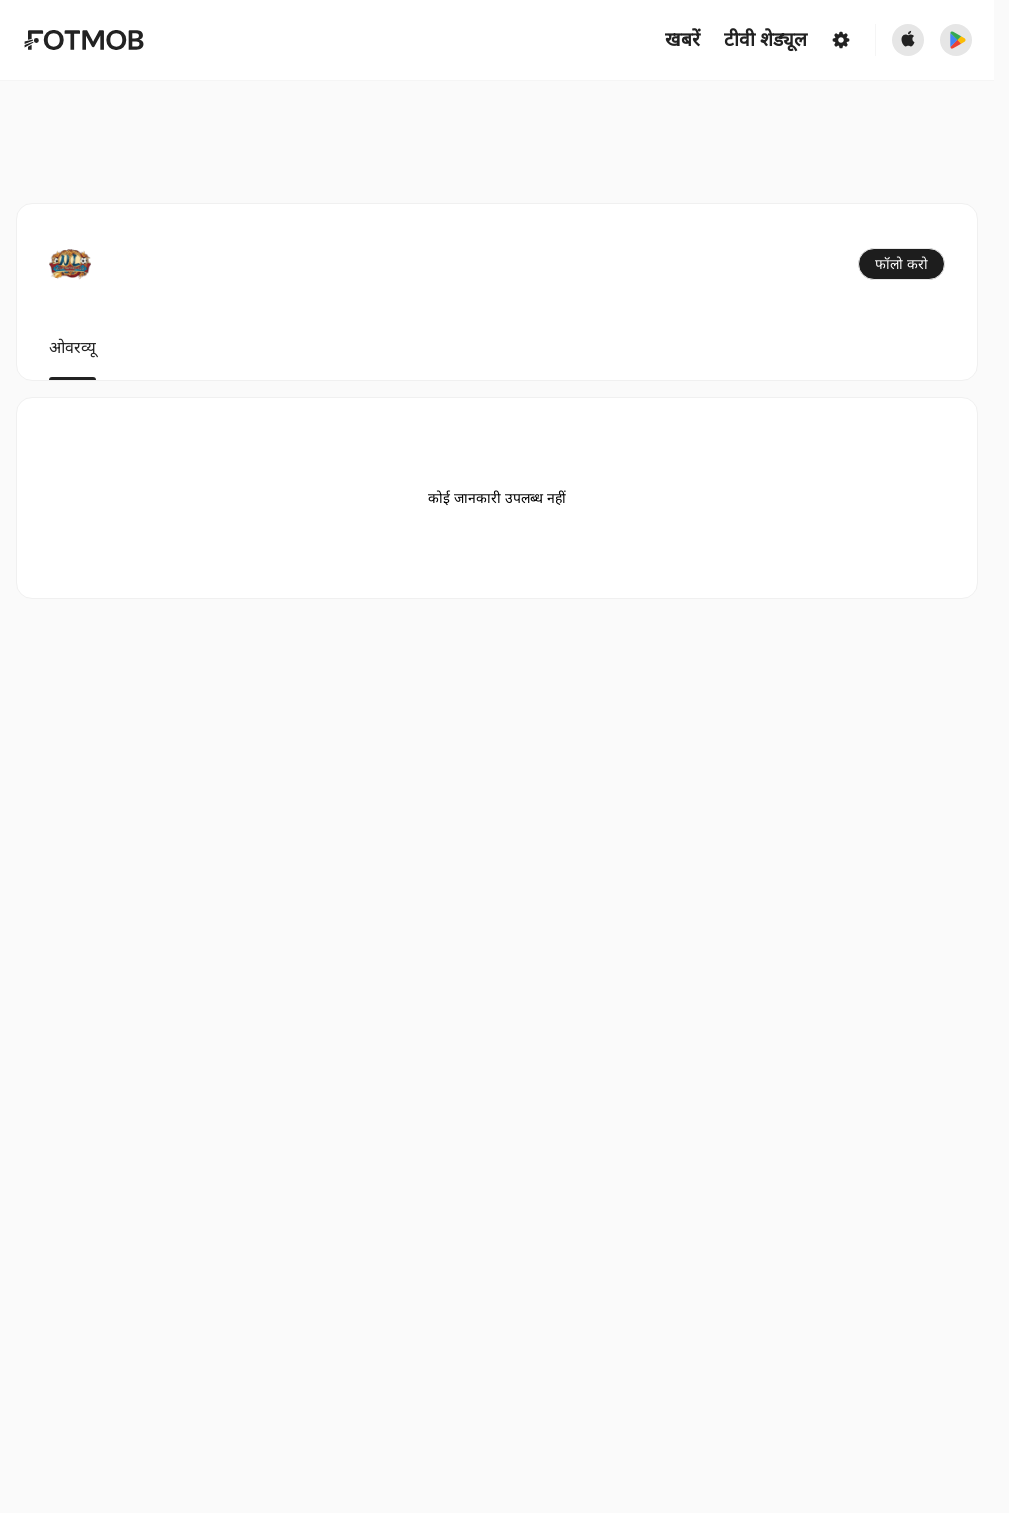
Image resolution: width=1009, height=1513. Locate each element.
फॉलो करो (901, 264)
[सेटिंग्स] (841, 40)
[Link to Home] (83, 40)
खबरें (682, 40)
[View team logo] (70, 264)
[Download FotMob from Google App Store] (956, 40)
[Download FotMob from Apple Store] (908, 40)
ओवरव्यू (72, 348)
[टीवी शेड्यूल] (765, 40)
